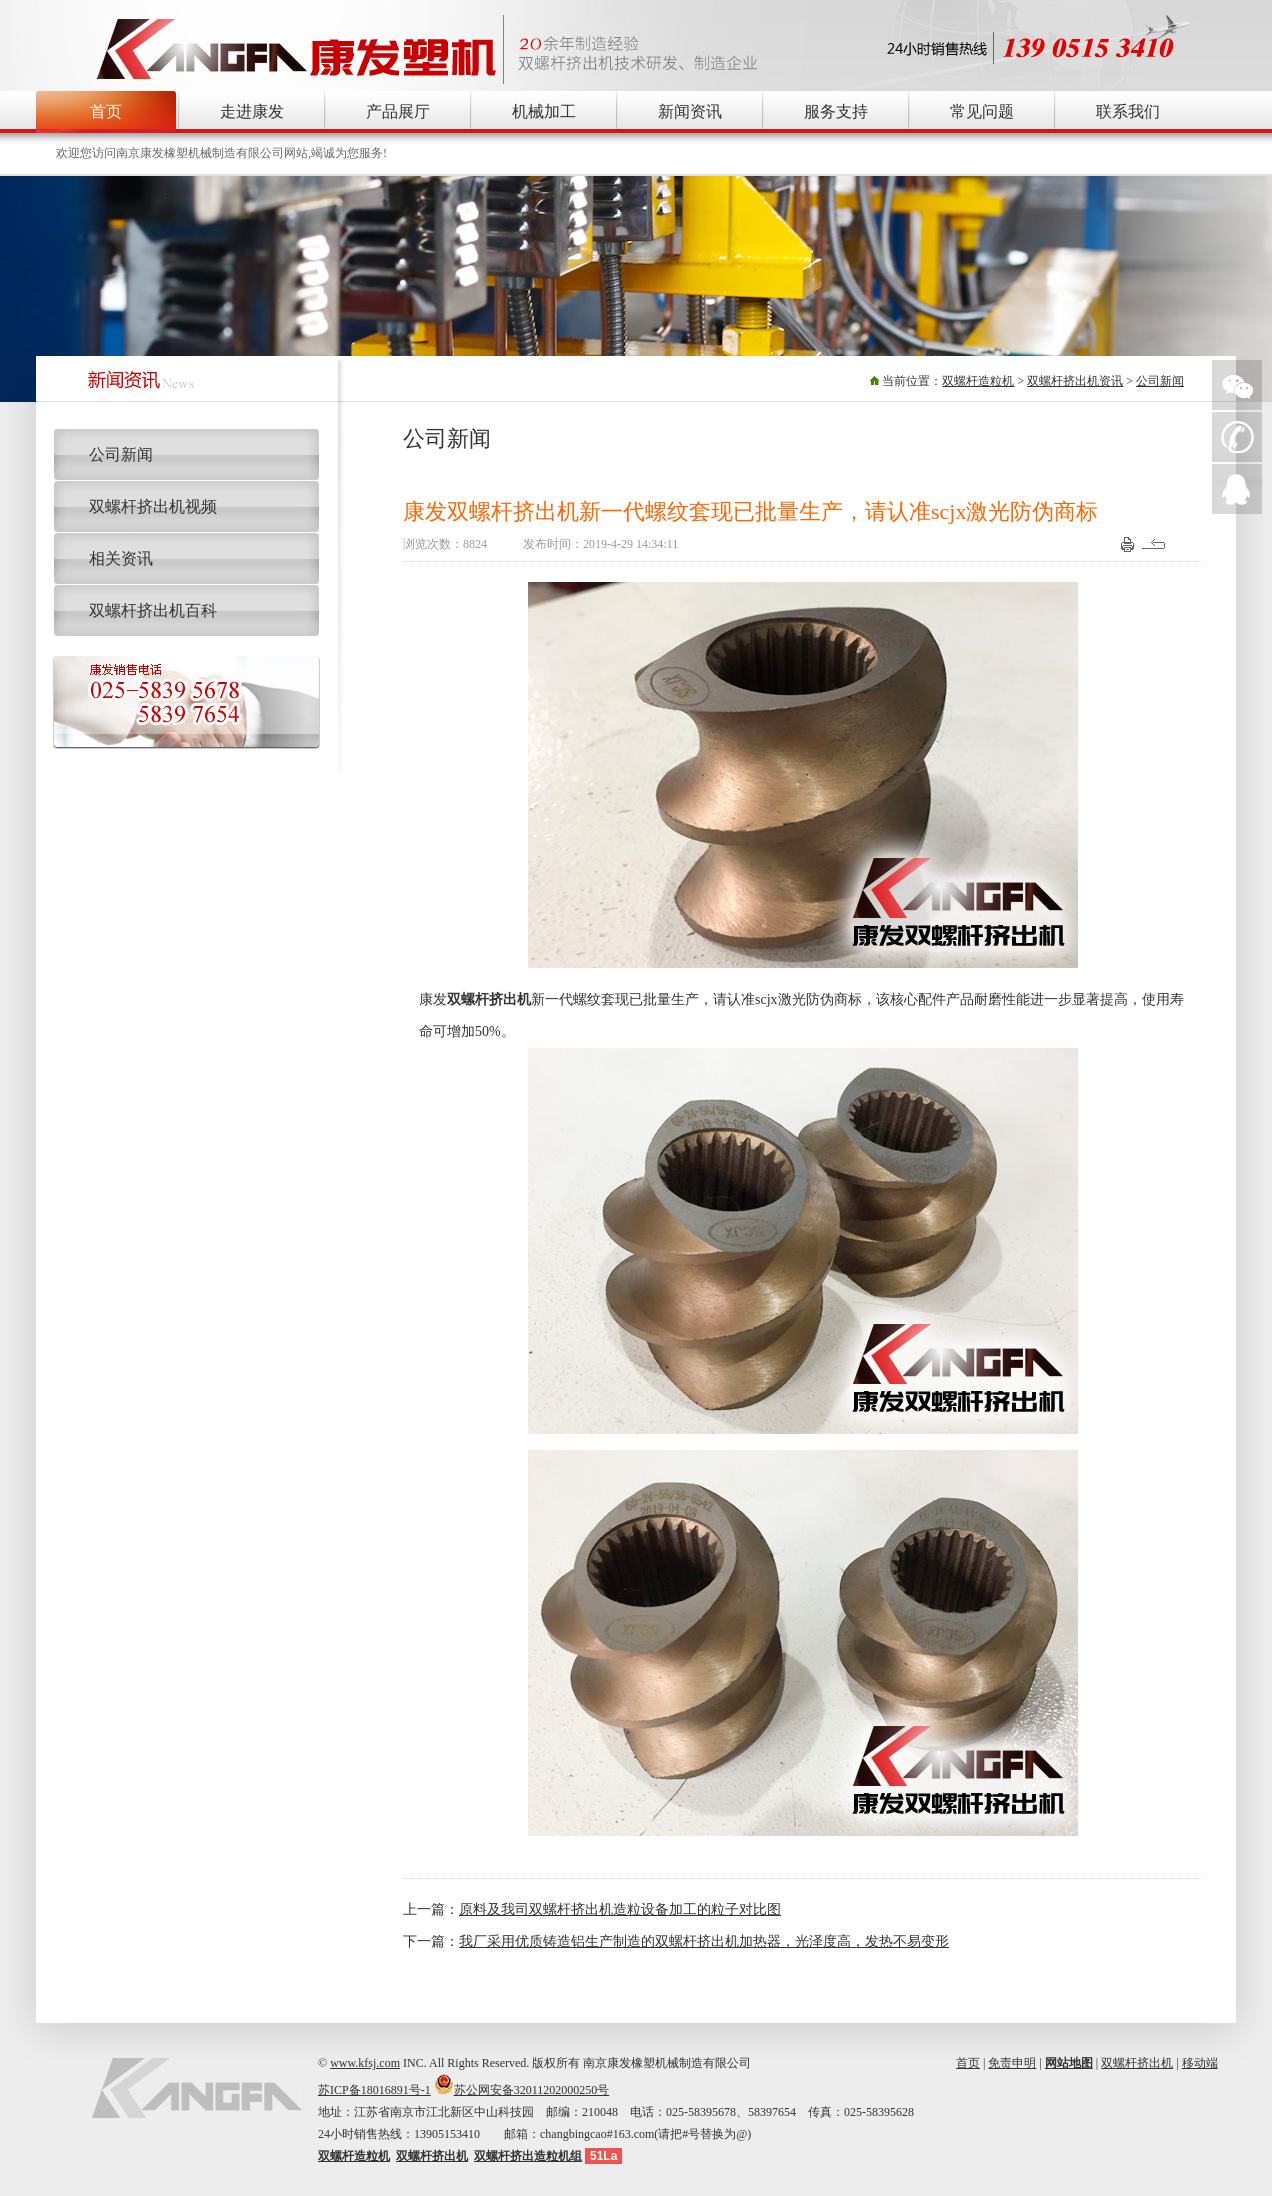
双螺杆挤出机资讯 (1075, 381)
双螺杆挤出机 (1137, 2063)
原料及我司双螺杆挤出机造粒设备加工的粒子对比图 (620, 1909)
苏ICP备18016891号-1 (374, 2090)
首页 (106, 111)
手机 (1237, 437)
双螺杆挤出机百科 (153, 610)
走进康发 (252, 111)
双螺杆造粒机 (978, 381)
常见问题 (982, 111)
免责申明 (1012, 2063)
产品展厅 (398, 111)
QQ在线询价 (1237, 489)
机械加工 (544, 111)
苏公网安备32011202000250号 (532, 2090)
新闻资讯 (690, 111)
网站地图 (1069, 2063)
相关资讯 (121, 558)
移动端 (1200, 2063)
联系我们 (1128, 111)
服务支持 (836, 111)
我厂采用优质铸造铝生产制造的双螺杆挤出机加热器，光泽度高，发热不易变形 (704, 1941)
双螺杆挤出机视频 (153, 506)
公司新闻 (1160, 381)
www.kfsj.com (365, 2063)
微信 (1237, 385)
